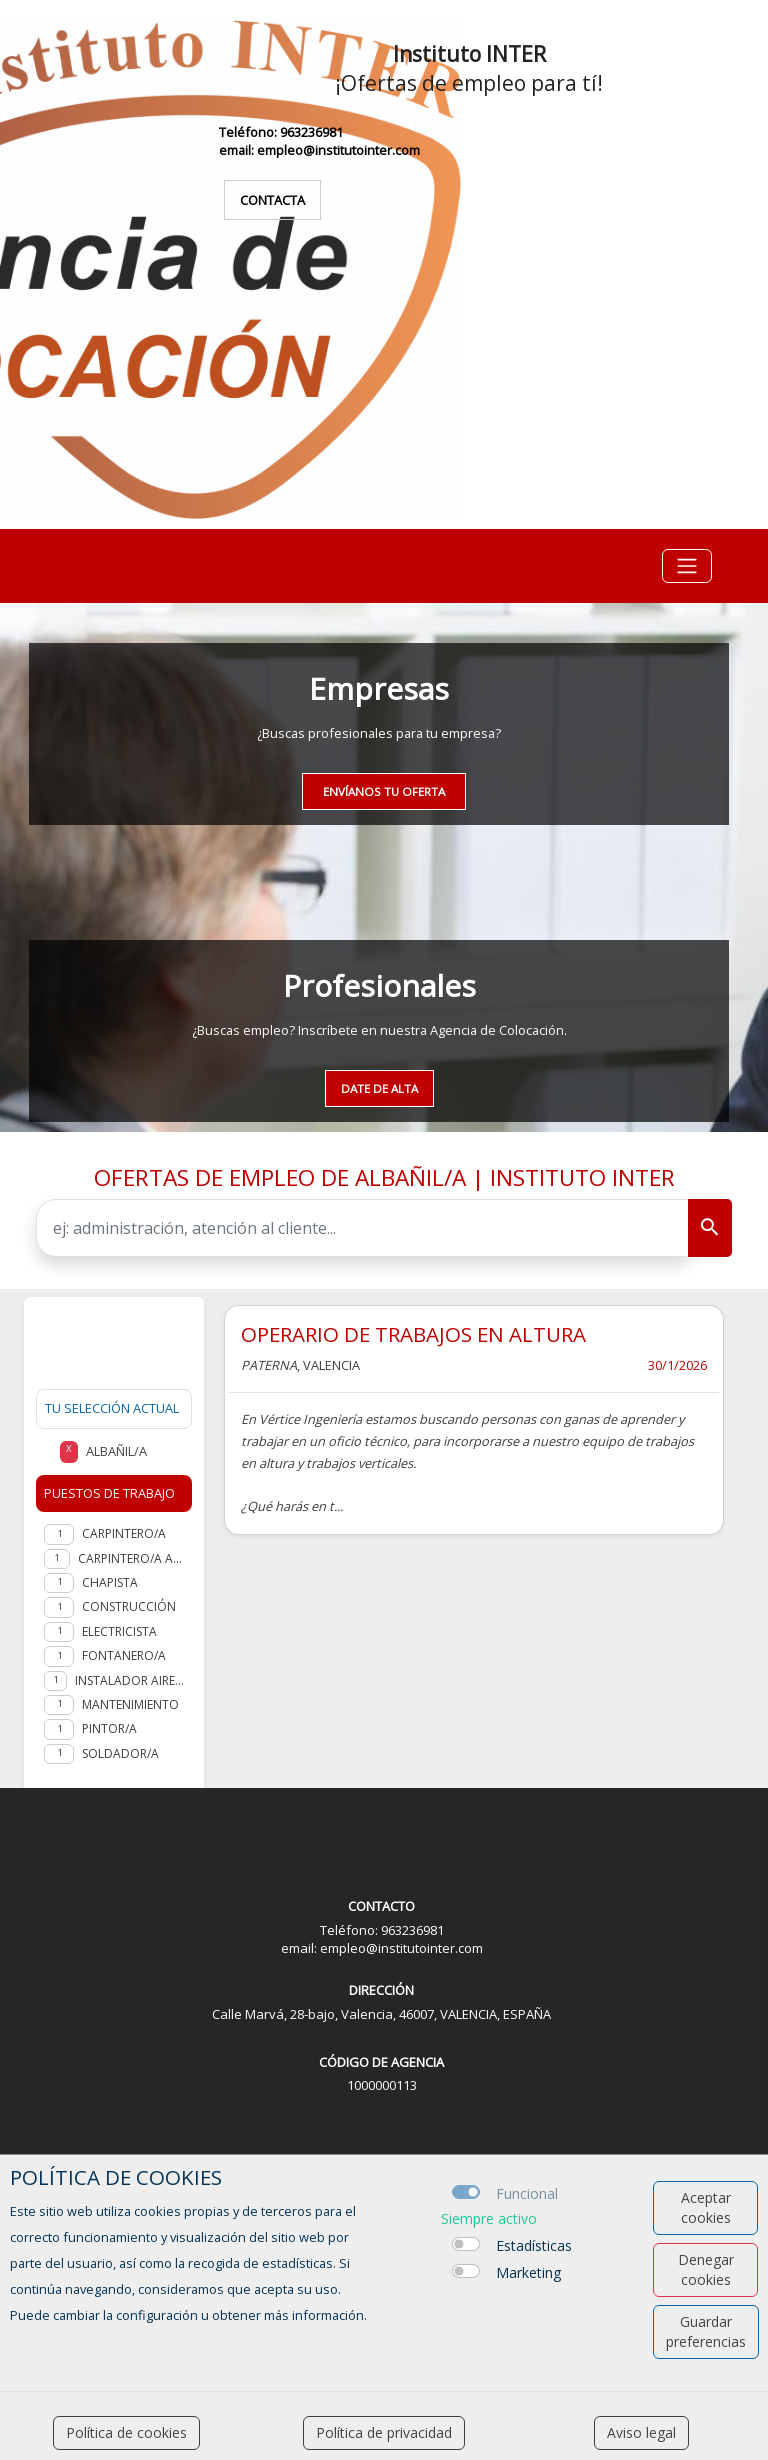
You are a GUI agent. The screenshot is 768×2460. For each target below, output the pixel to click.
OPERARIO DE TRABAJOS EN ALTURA (413, 1334)
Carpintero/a (124, 1533)
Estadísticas (534, 2245)
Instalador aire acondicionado (129, 1680)
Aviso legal (641, 2432)
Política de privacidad (384, 2432)
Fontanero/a (124, 1655)
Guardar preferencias (706, 2331)
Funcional (527, 2193)
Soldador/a (120, 1753)
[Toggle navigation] (687, 566)
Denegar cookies (706, 2269)
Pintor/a (109, 1728)
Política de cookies (126, 2432)
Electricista (119, 1631)
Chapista (110, 1582)
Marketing (528, 2272)
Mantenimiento (130, 1704)
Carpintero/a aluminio (131, 1558)
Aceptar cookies (706, 2207)
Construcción (129, 1606)
